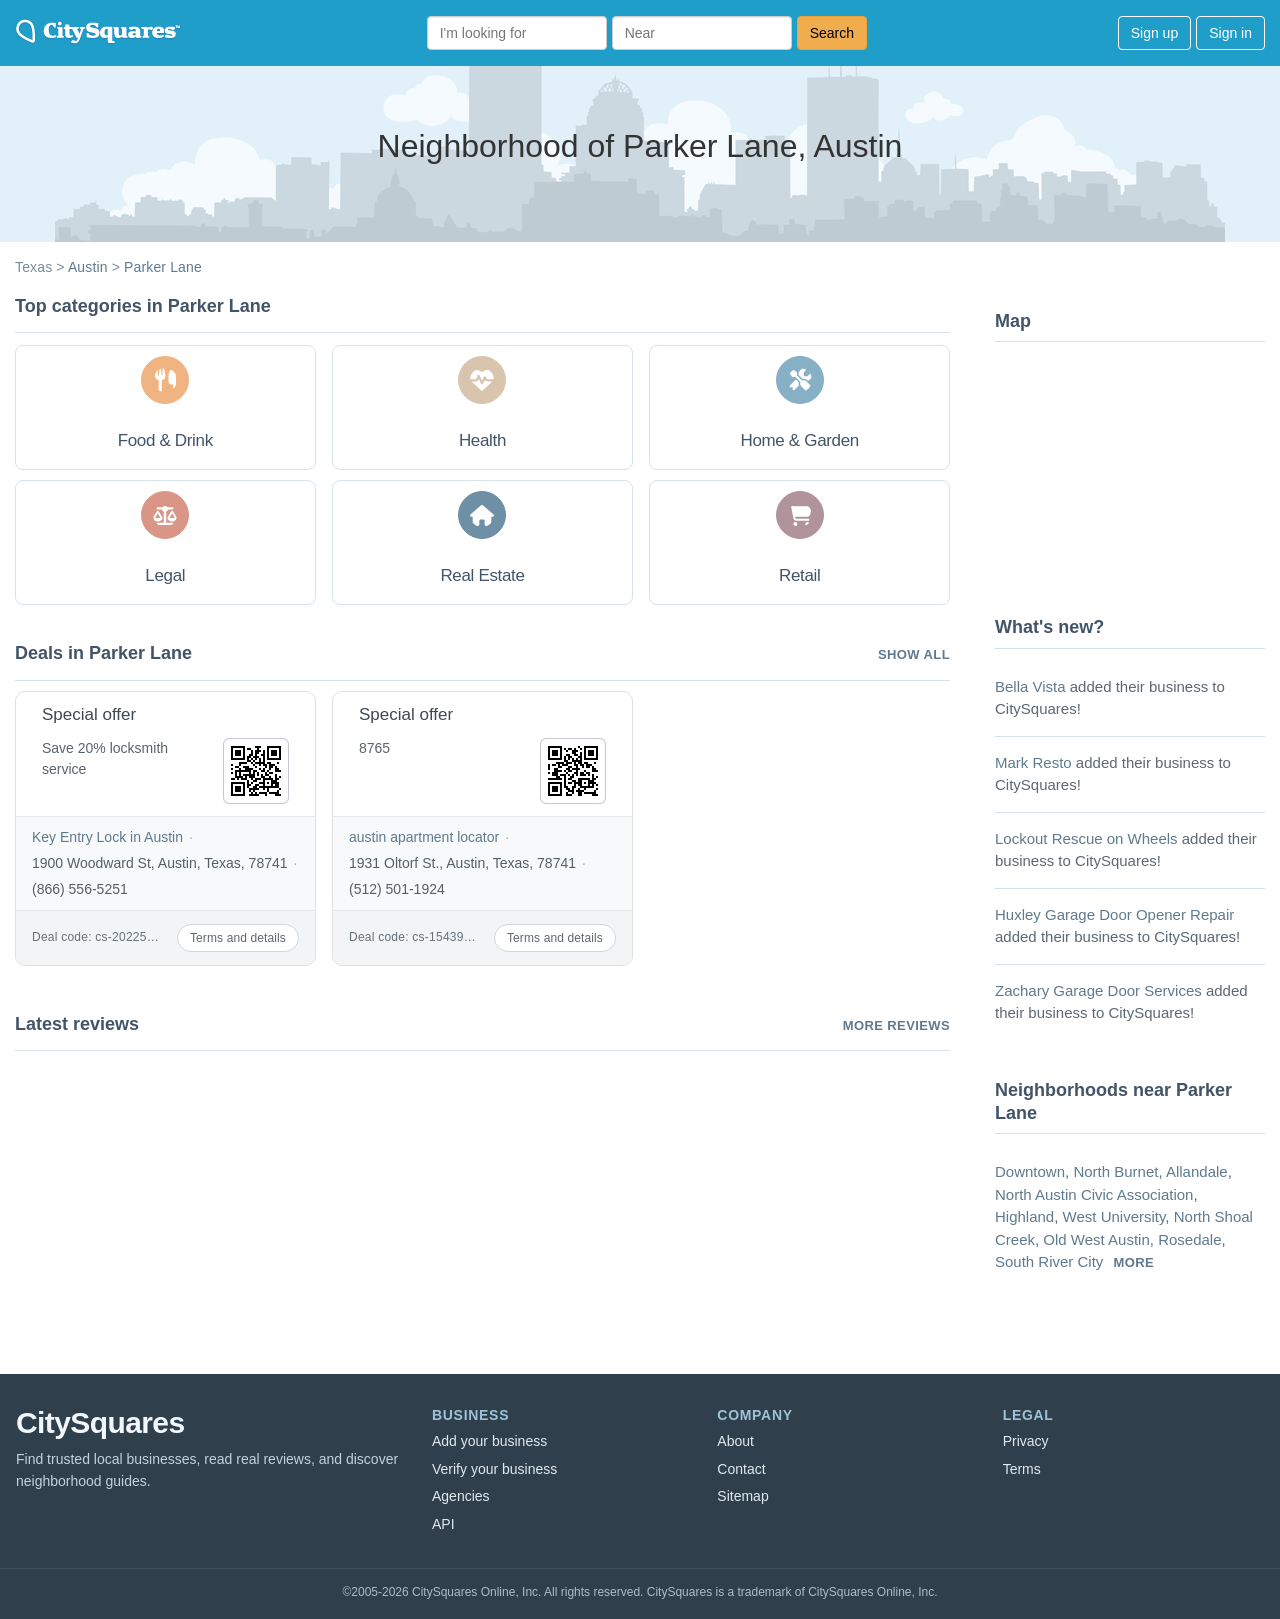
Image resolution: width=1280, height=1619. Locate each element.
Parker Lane (163, 267)
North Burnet (1115, 1171)
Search (832, 33)
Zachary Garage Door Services (1098, 990)
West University (1114, 1216)
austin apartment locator (424, 837)
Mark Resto (1033, 762)
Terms (1022, 1469)
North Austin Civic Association (1094, 1194)
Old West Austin (1096, 1239)
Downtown (1030, 1171)
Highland (1024, 1216)
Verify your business (494, 1469)
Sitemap (742, 1496)
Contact (741, 1469)
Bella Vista (1030, 686)
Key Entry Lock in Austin (107, 837)
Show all (914, 654)
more (1134, 1262)
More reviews (896, 1025)
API (443, 1524)
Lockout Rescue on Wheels (1086, 838)
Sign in (1230, 33)
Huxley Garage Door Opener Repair (1114, 914)
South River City (1049, 1261)
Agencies (461, 1496)
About (735, 1441)
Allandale (1197, 1171)
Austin (88, 267)
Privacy (1026, 1441)
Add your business (489, 1441)
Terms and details (238, 938)
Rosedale (1189, 1239)
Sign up (1154, 33)
